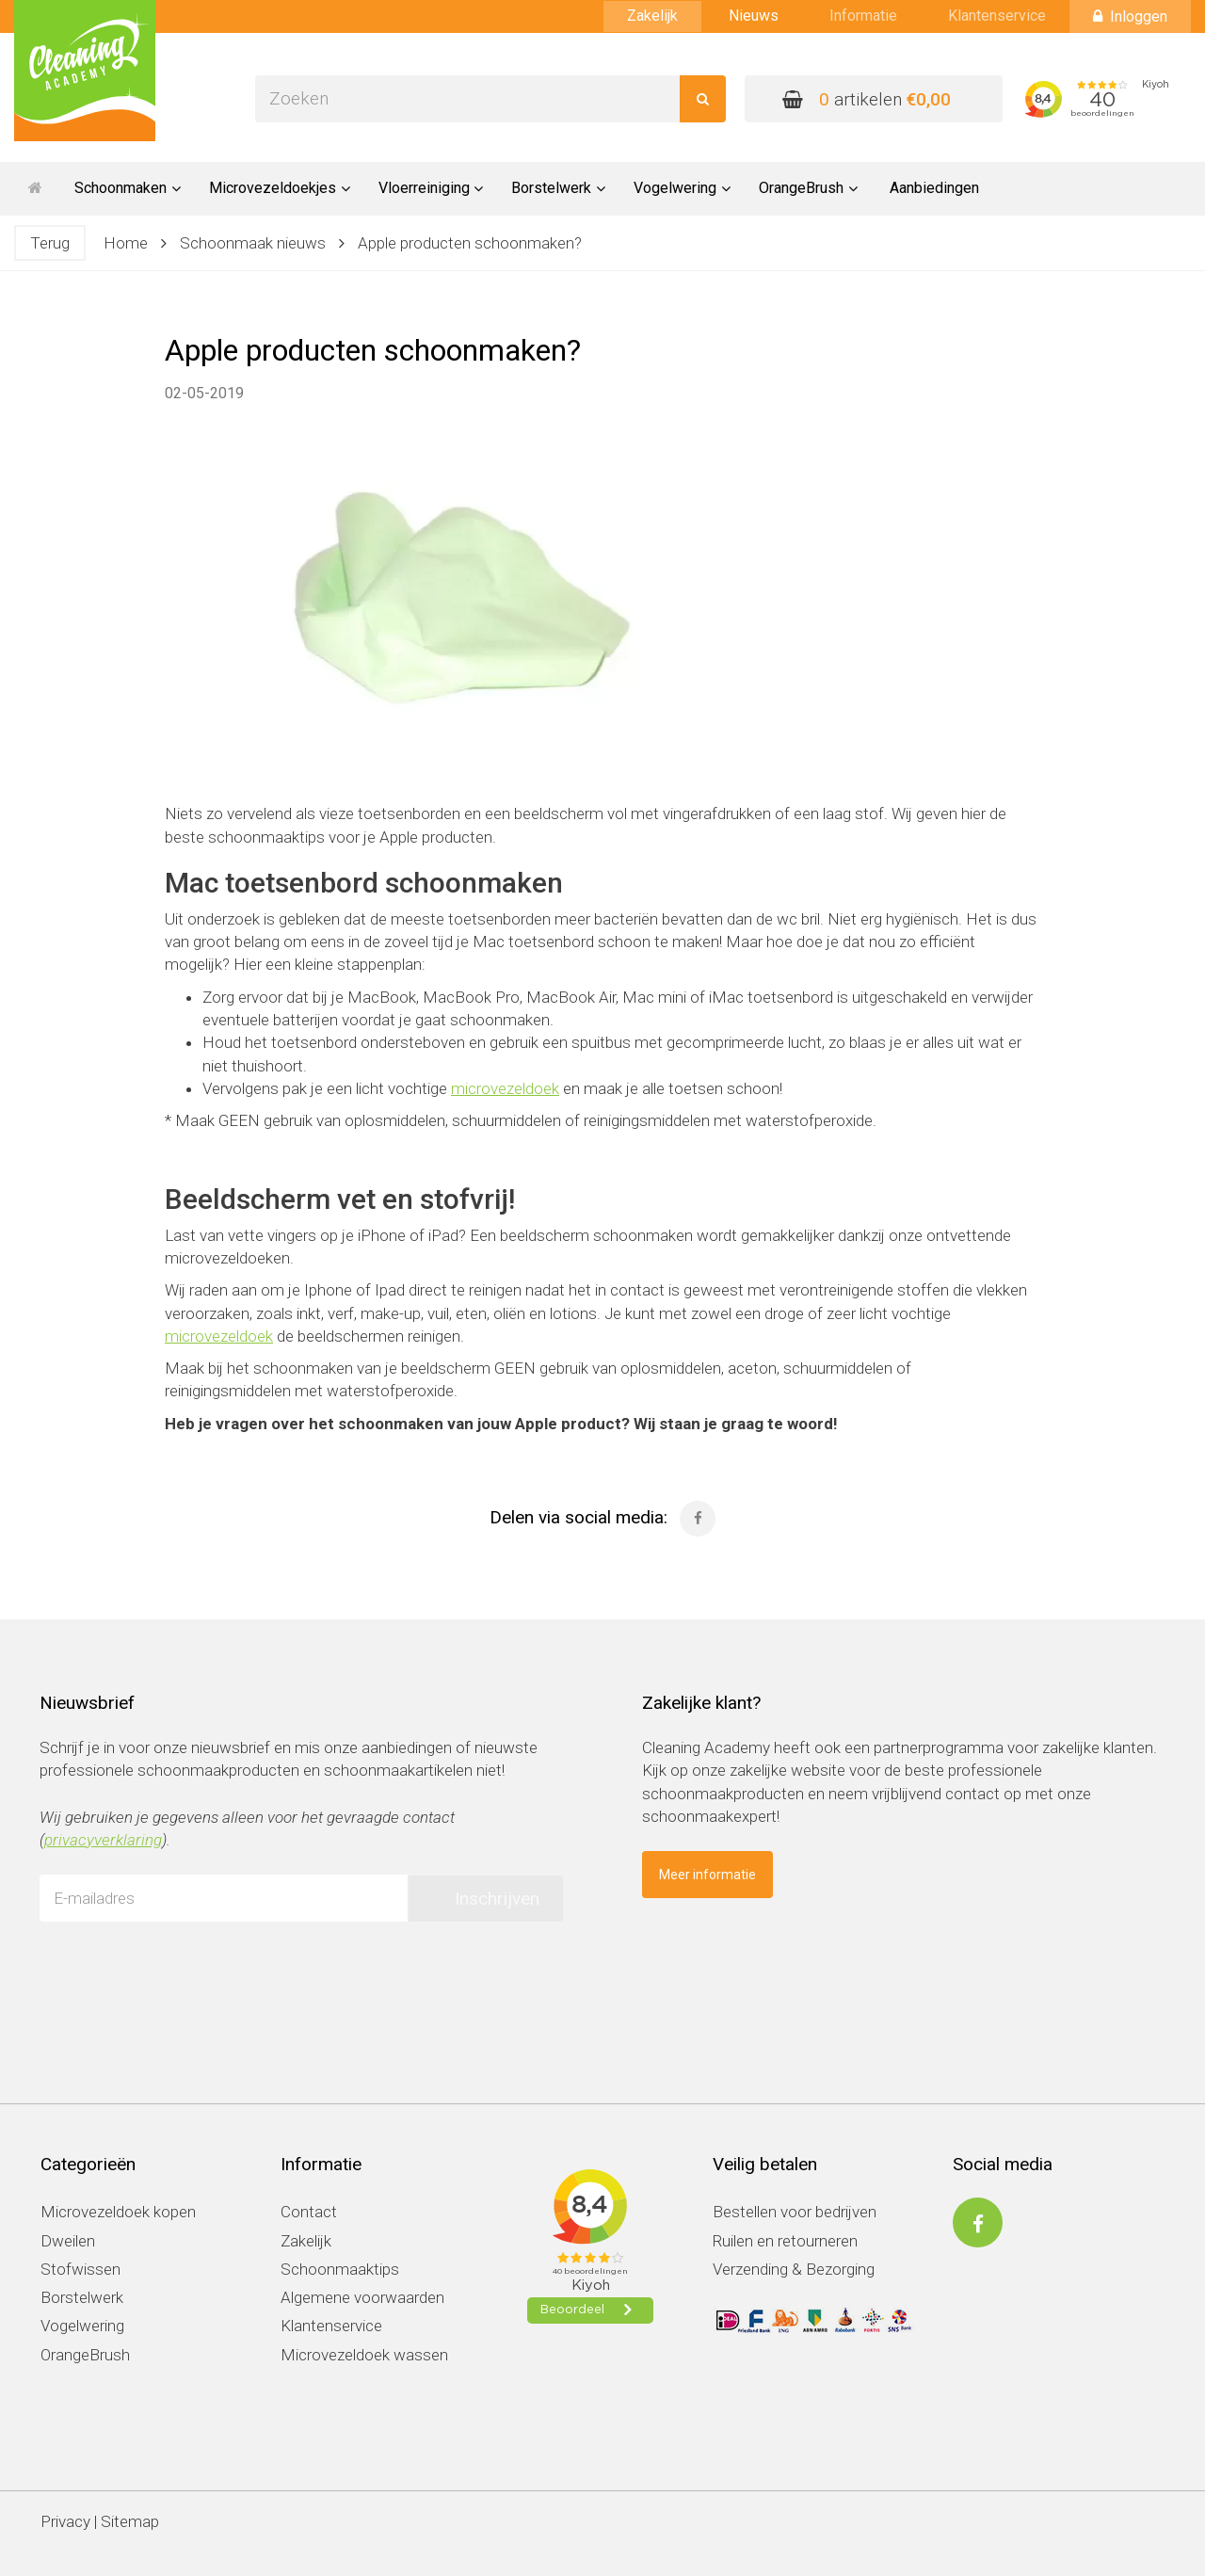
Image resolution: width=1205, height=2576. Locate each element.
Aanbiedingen (934, 188)
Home (126, 242)
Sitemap (130, 2521)
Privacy (65, 2521)
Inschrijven (497, 1898)
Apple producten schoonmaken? (470, 242)
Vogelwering (82, 2325)
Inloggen (1130, 16)
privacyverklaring (103, 1839)
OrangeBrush (85, 2354)
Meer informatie (707, 1874)
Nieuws (754, 15)
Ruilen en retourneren (785, 2240)
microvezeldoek (505, 1088)
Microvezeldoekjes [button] (279, 188)
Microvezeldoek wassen (364, 2354)
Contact (309, 2211)
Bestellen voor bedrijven (794, 2211)
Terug (50, 242)
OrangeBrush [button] (808, 188)
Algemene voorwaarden (362, 2297)
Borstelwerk (81, 2297)
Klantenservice (997, 15)
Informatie (863, 15)
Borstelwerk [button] (558, 188)
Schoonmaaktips (340, 2269)
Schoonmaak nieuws (253, 242)
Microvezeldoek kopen (118, 2211)
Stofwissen (80, 2269)
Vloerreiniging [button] (431, 188)
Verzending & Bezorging (794, 2269)
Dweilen (67, 2240)
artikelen (866, 99)
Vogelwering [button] (682, 188)
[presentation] (183, 1972)
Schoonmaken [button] (127, 188)
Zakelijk (652, 15)
